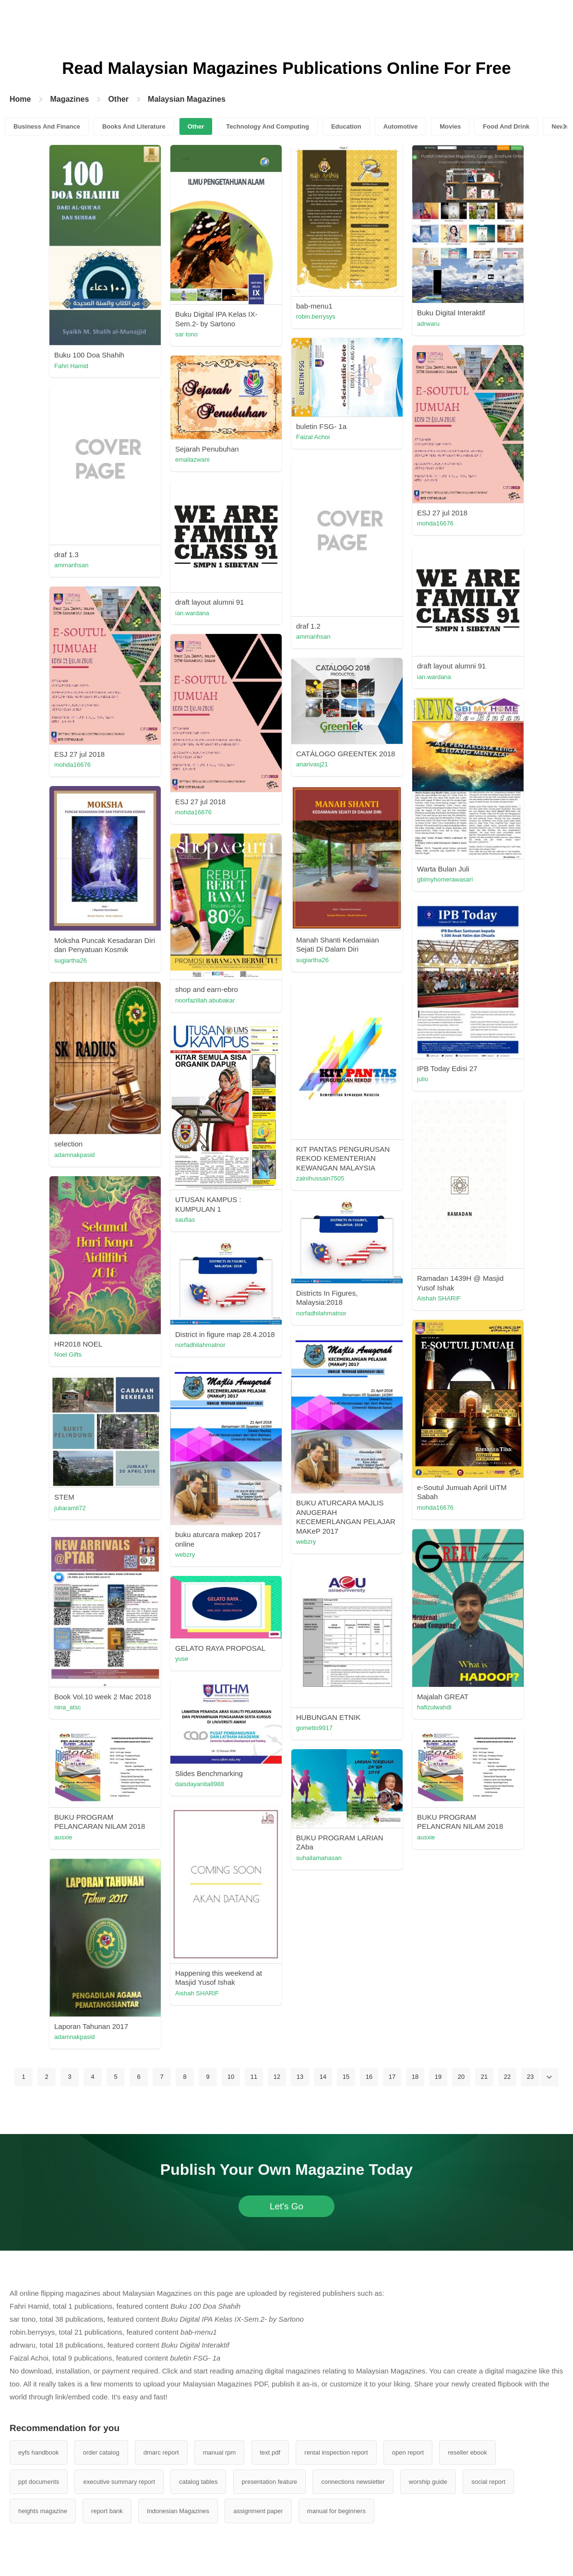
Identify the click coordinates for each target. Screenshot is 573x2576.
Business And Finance (46, 126)
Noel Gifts (68, 1354)
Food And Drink (506, 126)
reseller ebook (467, 2452)
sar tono (186, 334)
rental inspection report (336, 2452)
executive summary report (119, 2481)
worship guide (428, 2481)
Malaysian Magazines (187, 99)
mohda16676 (435, 523)
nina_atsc (67, 1707)
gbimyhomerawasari (445, 879)
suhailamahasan (319, 1857)
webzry (306, 1541)
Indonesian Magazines (178, 2511)
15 (346, 2076)
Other (118, 99)
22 (507, 2076)
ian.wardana (192, 613)
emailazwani (192, 459)
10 (230, 2076)
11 (254, 2076)
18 (415, 2076)
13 (300, 2076)
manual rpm (219, 2452)
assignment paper (258, 2511)
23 (530, 2076)
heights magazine (42, 2511)
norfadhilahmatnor (321, 1313)
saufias (185, 1219)
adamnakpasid (74, 1154)
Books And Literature (134, 126)
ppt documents (38, 2481)
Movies (450, 126)
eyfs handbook (38, 2452)
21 (484, 2076)
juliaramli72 (70, 1508)
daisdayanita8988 (199, 1784)
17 (392, 2076)
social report (488, 2481)
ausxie (63, 1837)
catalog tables (198, 2481)
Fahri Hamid (71, 366)
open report (408, 2452)
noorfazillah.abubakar (205, 1000)
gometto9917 (314, 1727)
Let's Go (286, 2206)
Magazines (69, 99)
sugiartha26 (312, 960)
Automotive (400, 126)
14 (323, 2076)
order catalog (101, 2452)
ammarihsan (71, 565)
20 (461, 2076)
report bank (107, 2511)
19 (438, 2076)
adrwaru (428, 323)
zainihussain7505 (320, 1178)
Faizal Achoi (313, 437)
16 (369, 2076)
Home (20, 99)
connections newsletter (352, 2481)
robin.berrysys (315, 316)
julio (422, 1079)
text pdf (270, 2452)
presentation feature (270, 2481)
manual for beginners (336, 2511)
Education (346, 126)
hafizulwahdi (434, 1707)
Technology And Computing (267, 126)
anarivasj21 (312, 764)
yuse (181, 1658)
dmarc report (161, 2452)
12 (277, 2076)
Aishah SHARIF (439, 1298)
